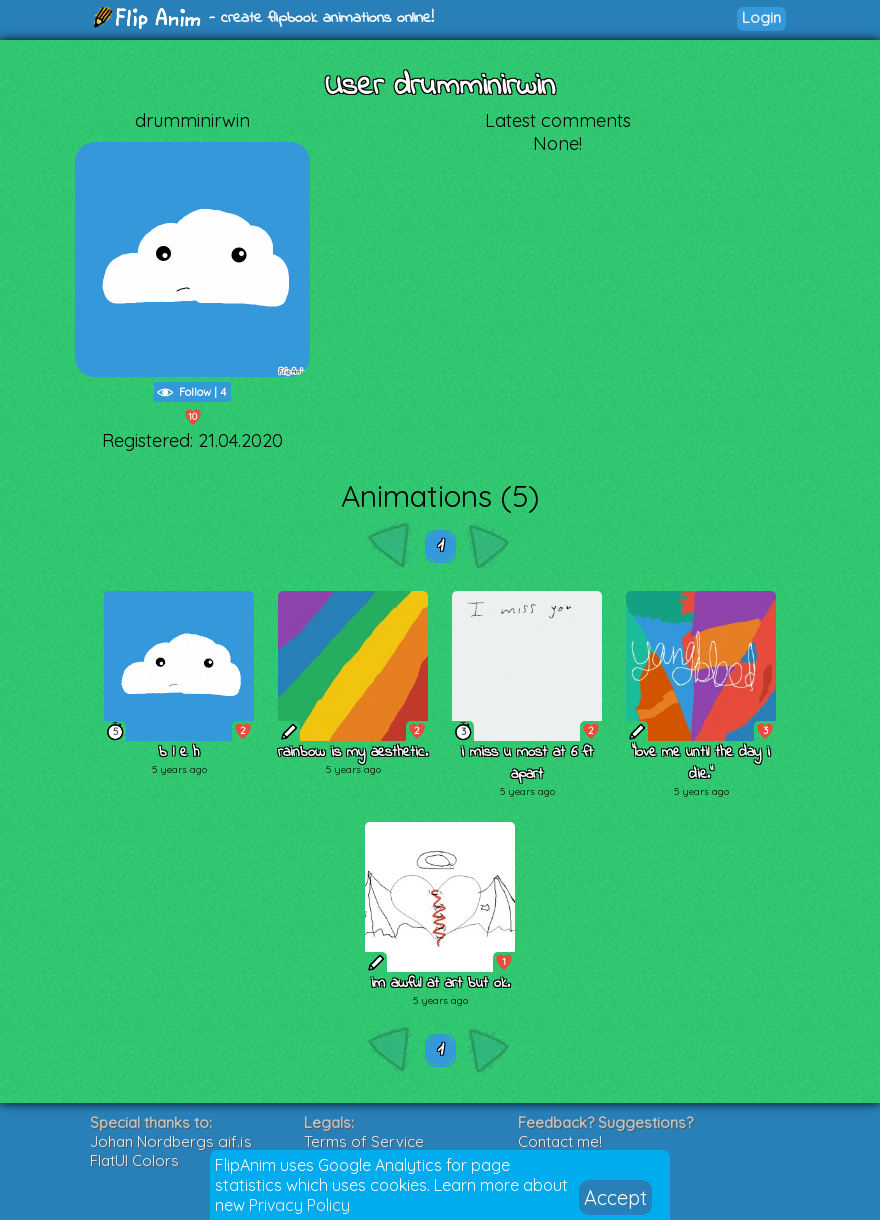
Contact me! (560, 1141)
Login (761, 17)
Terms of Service (364, 1141)
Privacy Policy (299, 1205)
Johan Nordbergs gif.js (171, 1141)
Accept (615, 1197)
